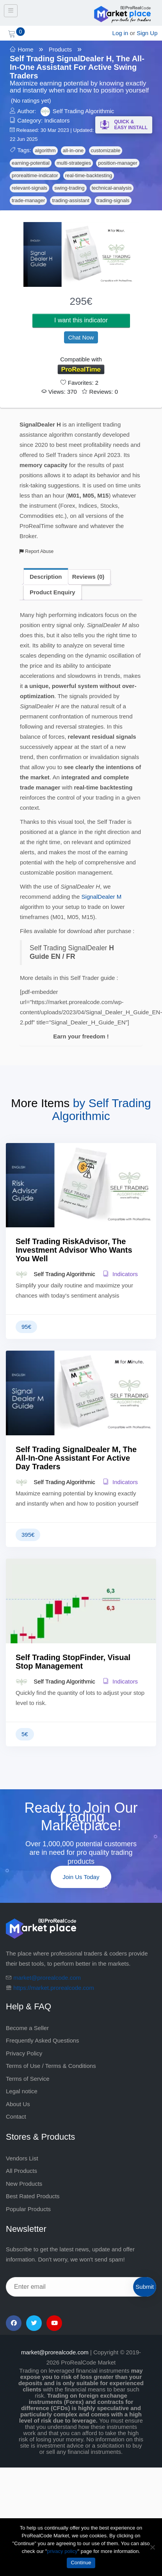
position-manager (117, 163)
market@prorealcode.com (47, 1977)
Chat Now (81, 337)
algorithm (45, 150)
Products (60, 49)
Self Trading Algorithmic (83, 111)
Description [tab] (46, 576)
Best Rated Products (33, 2196)
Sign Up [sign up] (147, 33)
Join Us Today (81, 1877)
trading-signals (113, 200)
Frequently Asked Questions (42, 2040)
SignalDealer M (102, 896)
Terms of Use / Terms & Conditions (51, 2065)
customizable (106, 150)
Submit (144, 2286)
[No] (152, 2547)
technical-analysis (112, 188)
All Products (21, 2170)
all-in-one (73, 150)
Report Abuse (36, 551)
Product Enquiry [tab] (52, 592)
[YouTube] (54, 2323)
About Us (18, 2104)
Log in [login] (120, 33)
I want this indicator (81, 320)
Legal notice (21, 2091)
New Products (24, 2183)
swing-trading (69, 188)
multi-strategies (74, 163)
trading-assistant (70, 200)
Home (26, 49)
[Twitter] (34, 2323)
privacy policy (62, 2551)
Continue (81, 2562)
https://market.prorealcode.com (53, 1987)
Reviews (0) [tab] (88, 576)
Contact (16, 2116)
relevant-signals (29, 188)
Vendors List (22, 2158)
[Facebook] (13, 2323)
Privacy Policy (24, 2053)
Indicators (56, 120)
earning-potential (31, 163)
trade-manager (28, 200)
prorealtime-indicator (35, 175)
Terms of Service (28, 2078)
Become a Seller (27, 2028)
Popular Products (28, 2209)
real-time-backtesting (88, 175)
